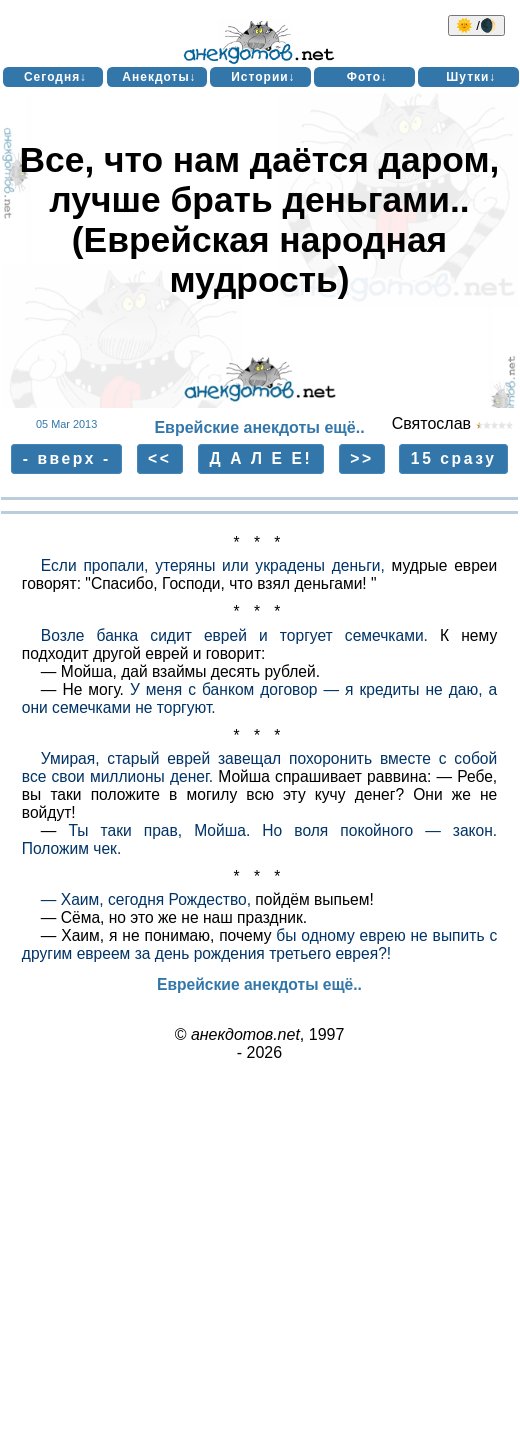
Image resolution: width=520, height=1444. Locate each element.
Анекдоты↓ (159, 77)
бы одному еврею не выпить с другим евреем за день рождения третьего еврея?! (259, 944)
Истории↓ (263, 77)
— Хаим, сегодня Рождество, (146, 899)
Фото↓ (367, 77)
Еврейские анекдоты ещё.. (259, 427)
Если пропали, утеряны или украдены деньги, (213, 565)
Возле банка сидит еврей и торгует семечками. (234, 635)
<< (159, 458)
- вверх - (67, 458)
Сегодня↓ (55, 77)
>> (361, 458)
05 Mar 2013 (66, 424)
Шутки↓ (471, 77)
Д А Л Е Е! (261, 458)
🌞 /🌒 (476, 25)
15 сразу (454, 458)
